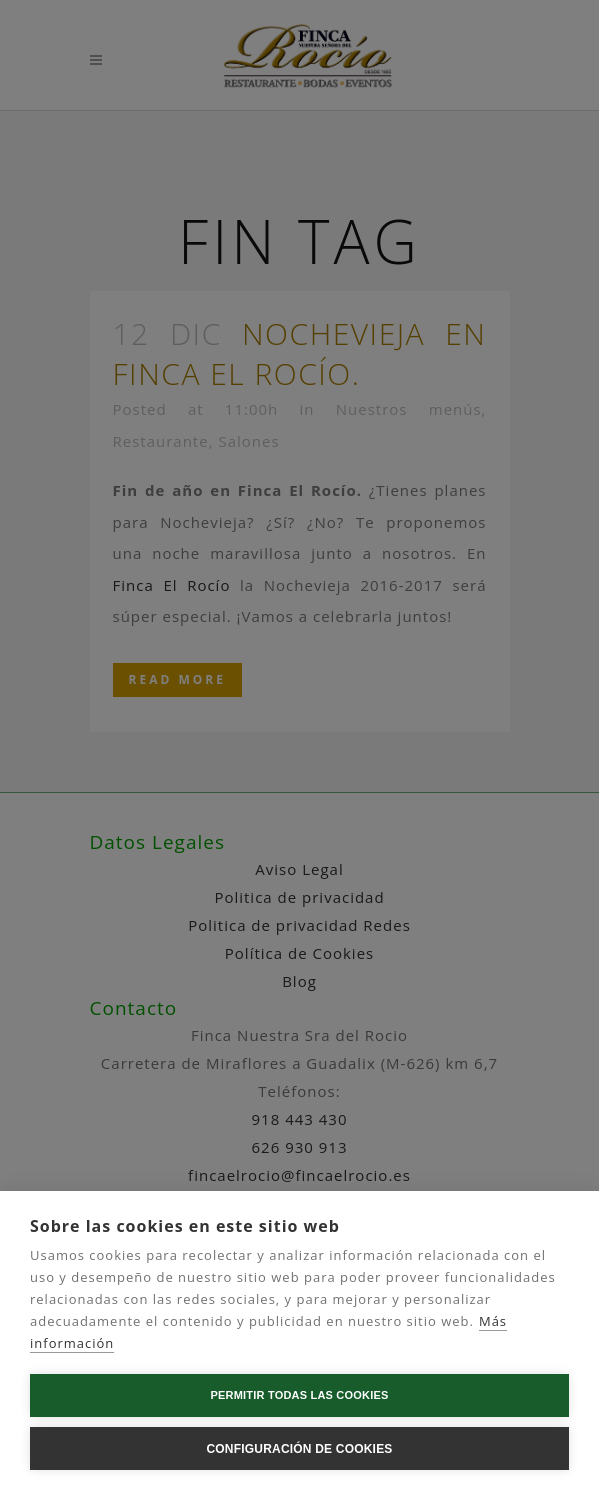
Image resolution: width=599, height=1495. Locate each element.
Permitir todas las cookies (300, 1395)
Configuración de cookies (299, 1449)
